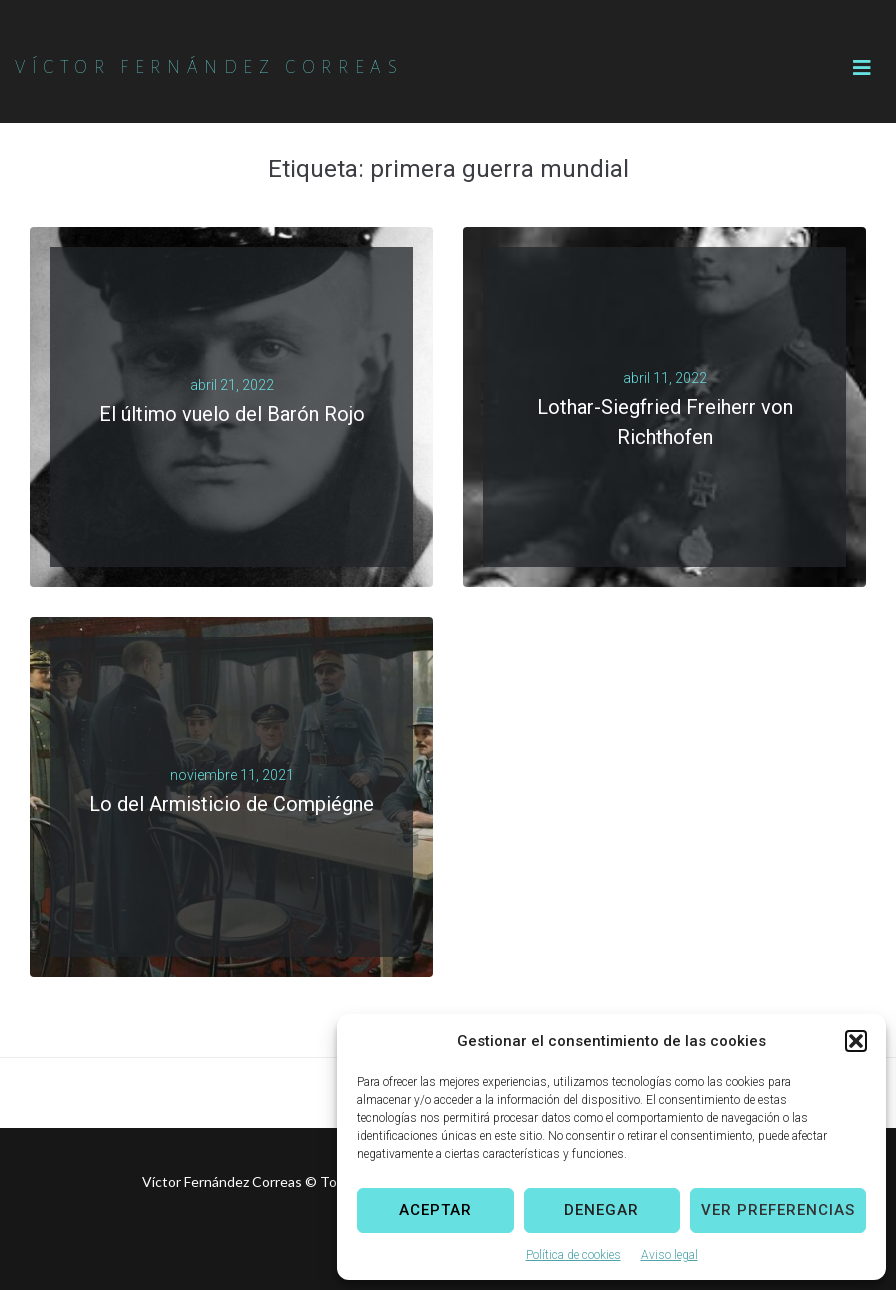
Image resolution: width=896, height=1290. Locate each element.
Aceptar (435, 1210)
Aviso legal (669, 1255)
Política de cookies (573, 1255)
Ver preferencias (778, 1210)
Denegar (601, 1210)
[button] (856, 1041)
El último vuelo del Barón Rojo (232, 414)
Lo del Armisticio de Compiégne (231, 804)
